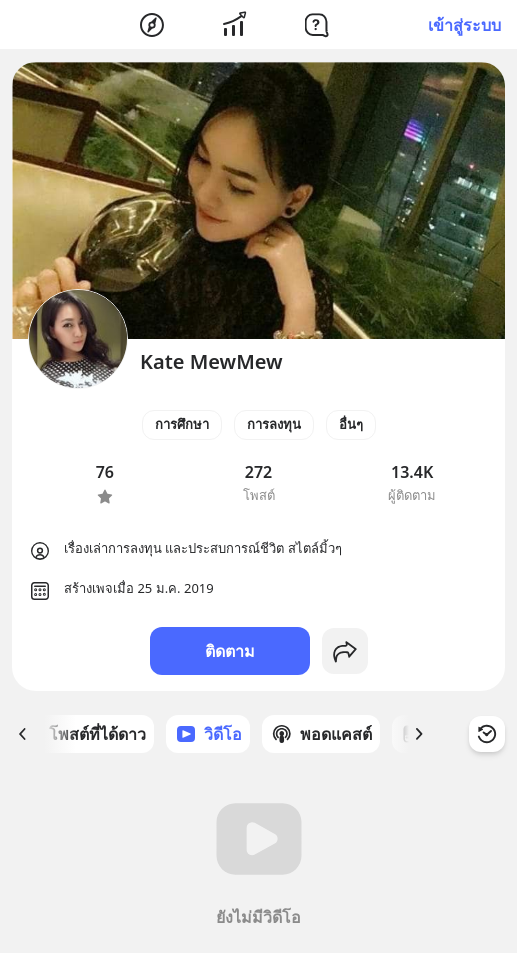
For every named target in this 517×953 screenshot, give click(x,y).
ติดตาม (230, 651)
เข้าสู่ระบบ (464, 25)
